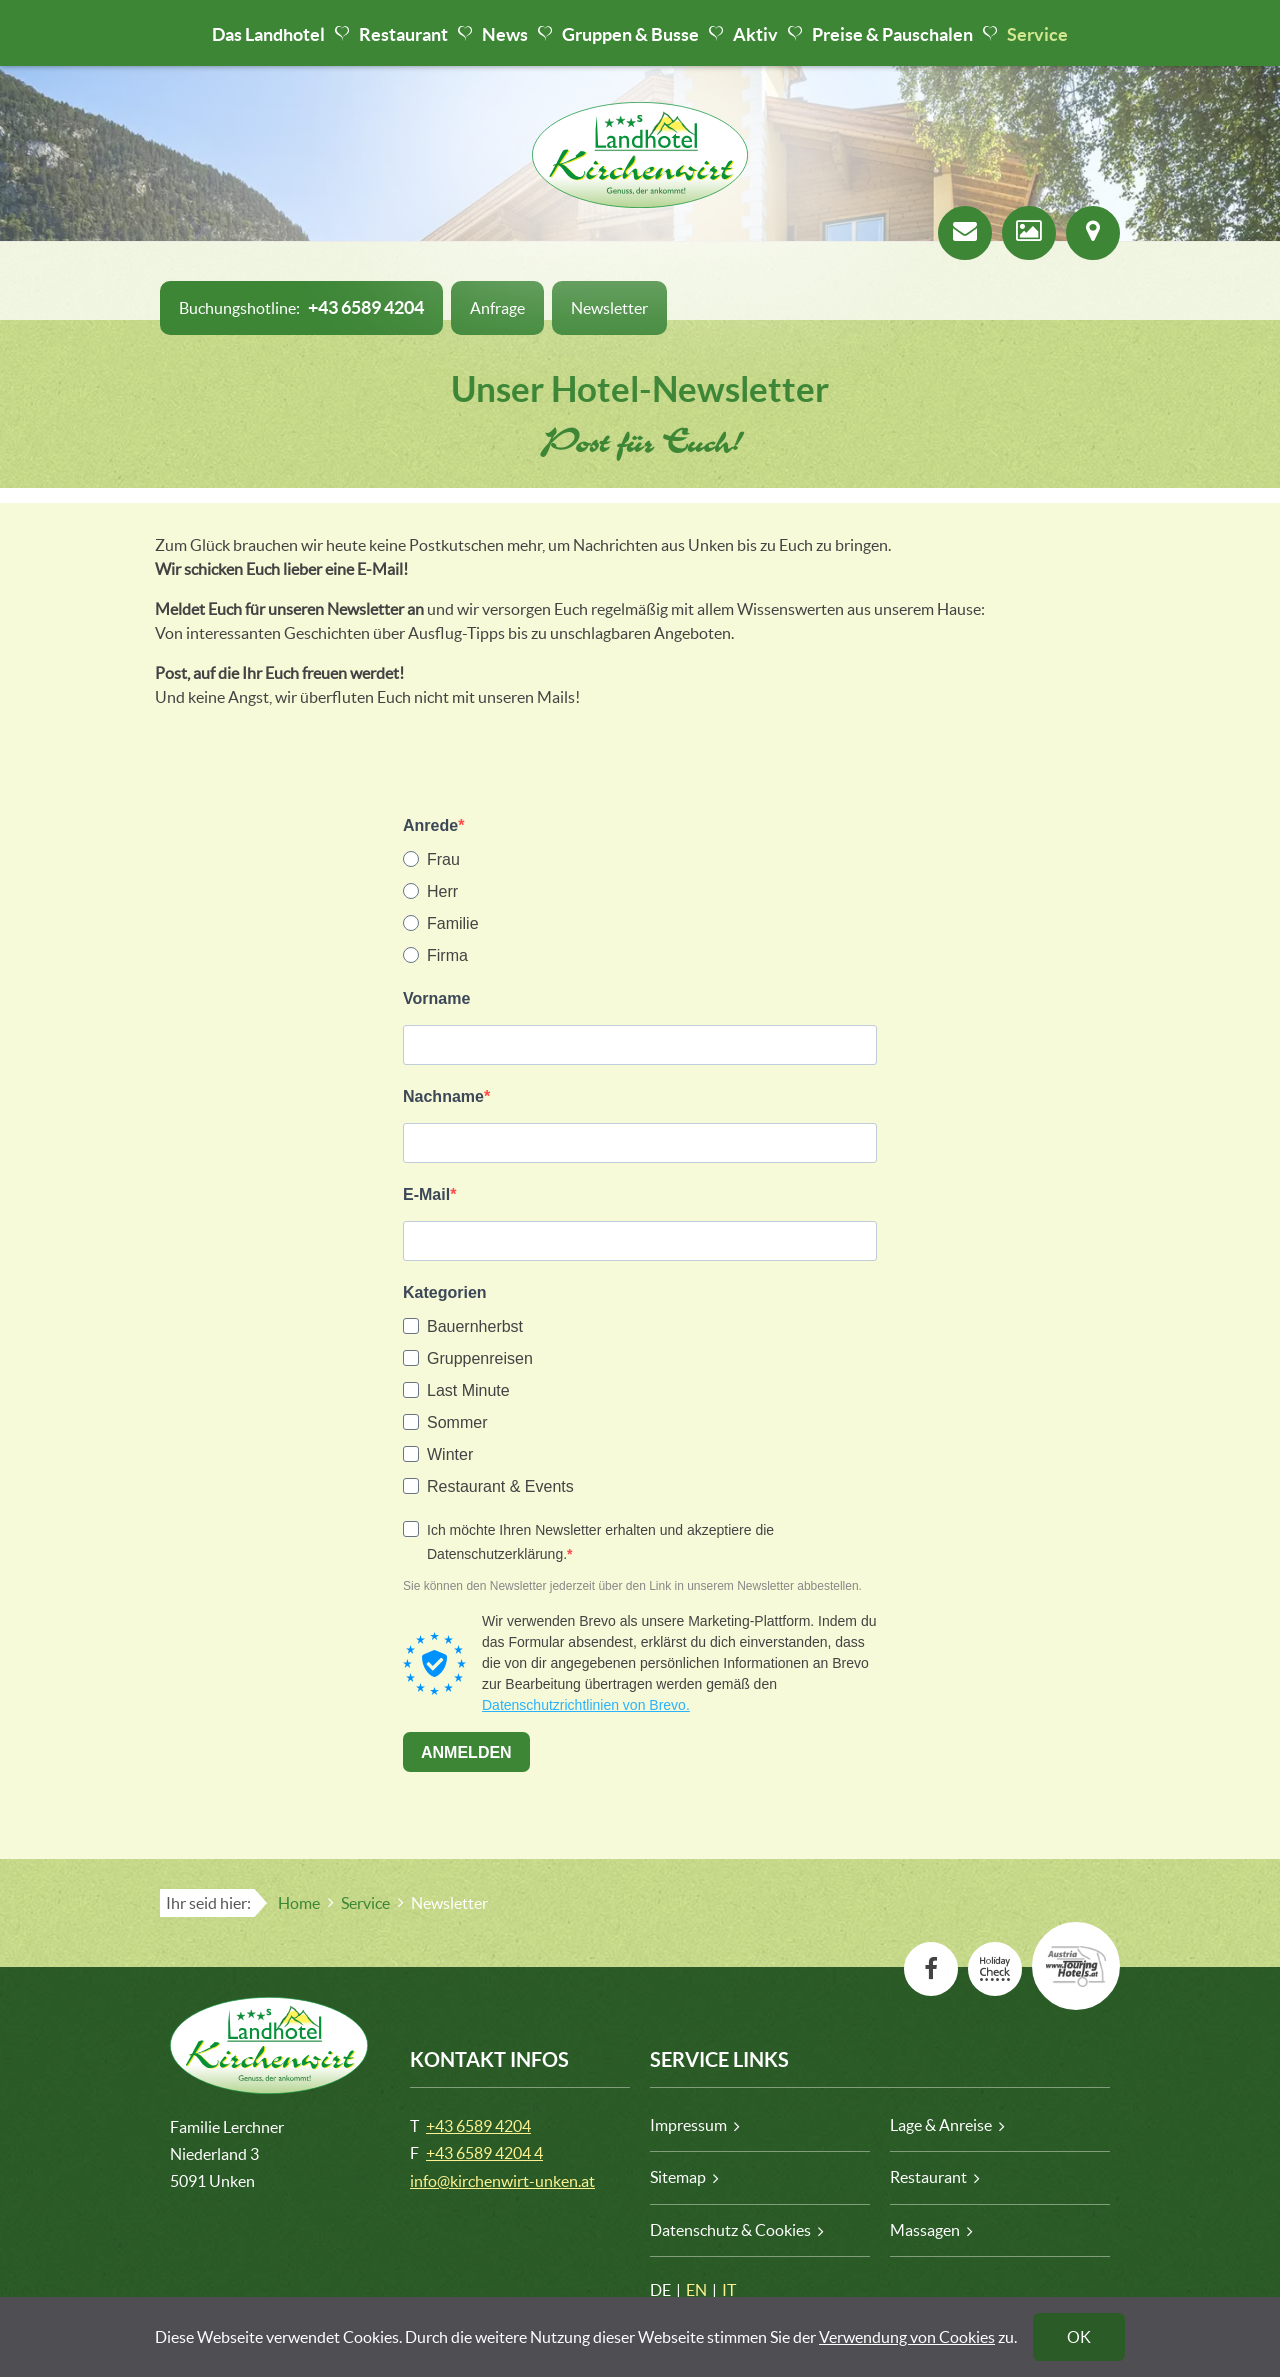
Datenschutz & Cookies (730, 2230)
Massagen (925, 2230)
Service (1037, 34)
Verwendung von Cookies (907, 2337)
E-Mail (426, 1194)
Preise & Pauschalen (892, 34)
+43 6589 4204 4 (484, 2153)
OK (1079, 2337)
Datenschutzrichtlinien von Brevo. (586, 1705)
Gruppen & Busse (630, 34)
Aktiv (755, 34)
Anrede (430, 825)
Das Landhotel (268, 34)
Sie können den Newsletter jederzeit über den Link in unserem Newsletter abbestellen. (632, 1586)
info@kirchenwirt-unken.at (502, 2181)
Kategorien (445, 1292)
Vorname (436, 998)
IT (729, 2290)
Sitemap (678, 2177)
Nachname (443, 1096)
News (505, 34)
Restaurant (403, 34)
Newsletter (609, 308)
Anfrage (497, 308)
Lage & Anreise (941, 2125)
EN (696, 2290)
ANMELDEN (466, 1752)
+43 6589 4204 (478, 2126)
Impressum (688, 2125)
